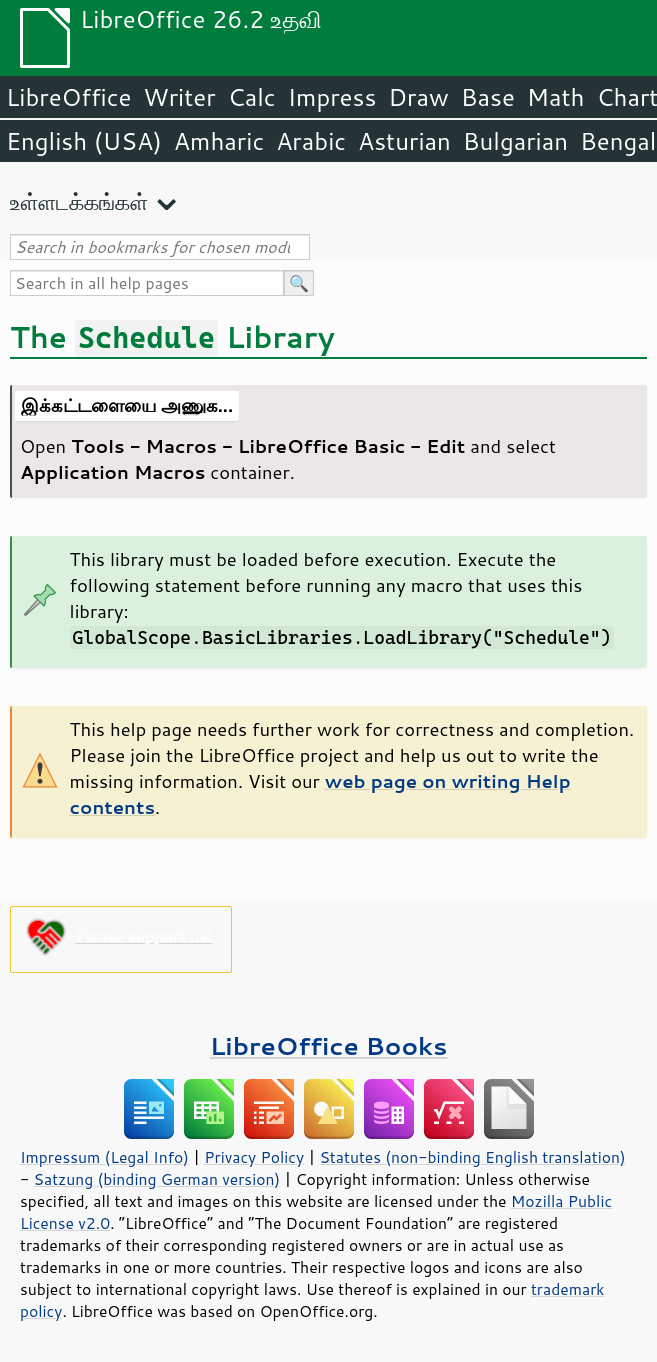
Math (556, 97)
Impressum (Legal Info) (104, 1157)
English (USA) (84, 141)
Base (488, 97)
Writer (179, 97)
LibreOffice (68, 97)
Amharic (219, 141)
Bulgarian (515, 141)
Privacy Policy (254, 1157)
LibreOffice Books (329, 1045)
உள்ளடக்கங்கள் (79, 201)
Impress (332, 97)
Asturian (404, 141)
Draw (418, 97)
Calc (252, 97)
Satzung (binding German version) (157, 1179)
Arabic (311, 141)
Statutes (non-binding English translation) (472, 1157)
